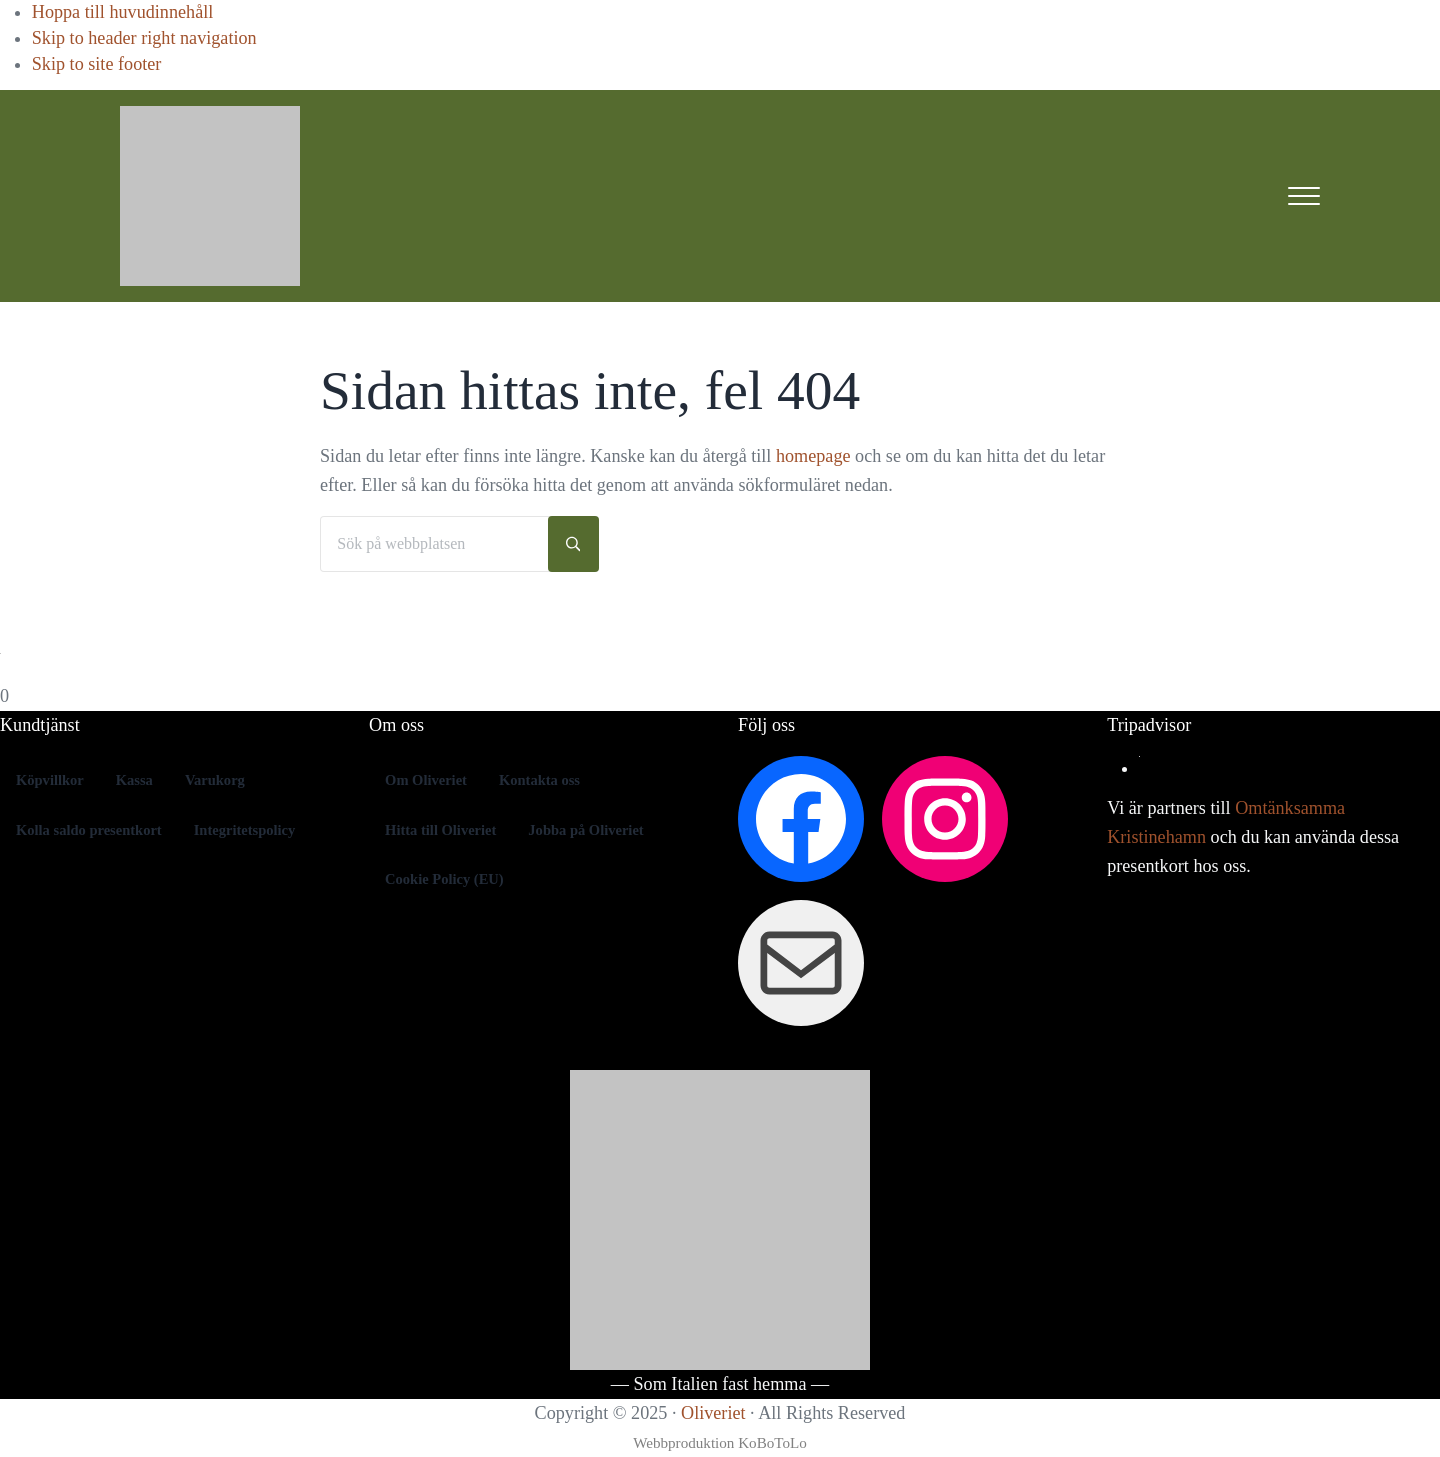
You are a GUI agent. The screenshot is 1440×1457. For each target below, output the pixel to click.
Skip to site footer (97, 64)
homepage (813, 456)
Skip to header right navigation (144, 38)
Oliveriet (713, 1413)
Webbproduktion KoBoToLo (720, 1443)
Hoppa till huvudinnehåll (123, 12)
